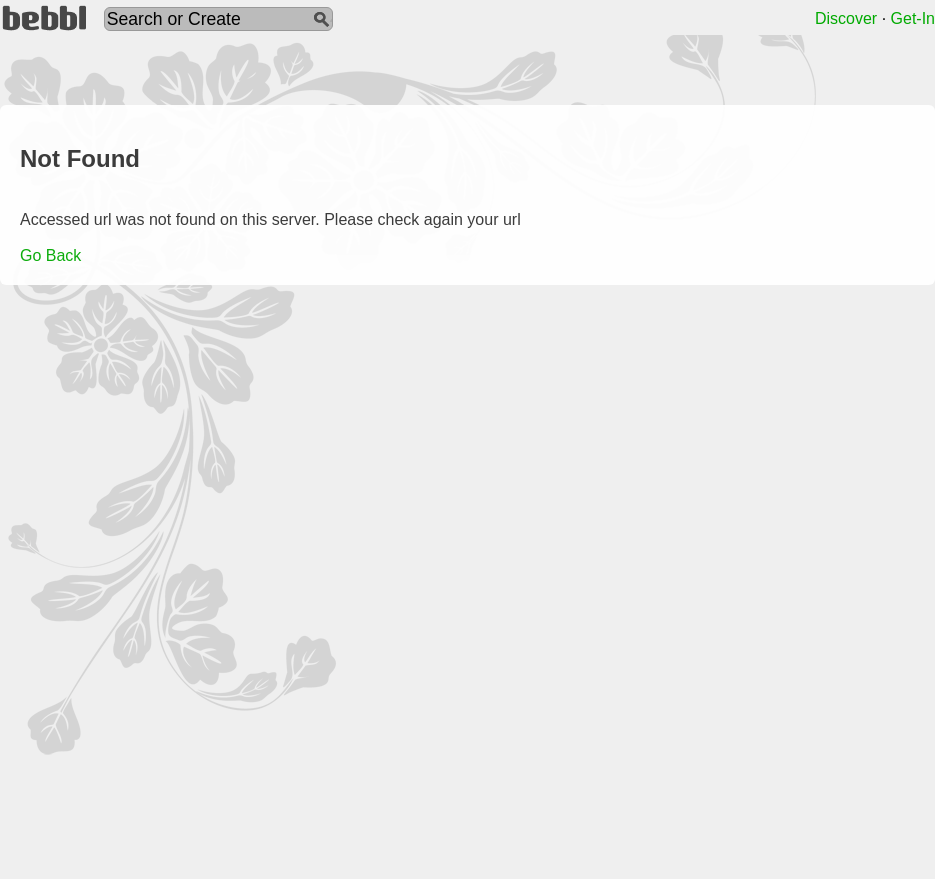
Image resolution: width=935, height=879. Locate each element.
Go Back (50, 255)
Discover (846, 18)
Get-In (913, 18)
